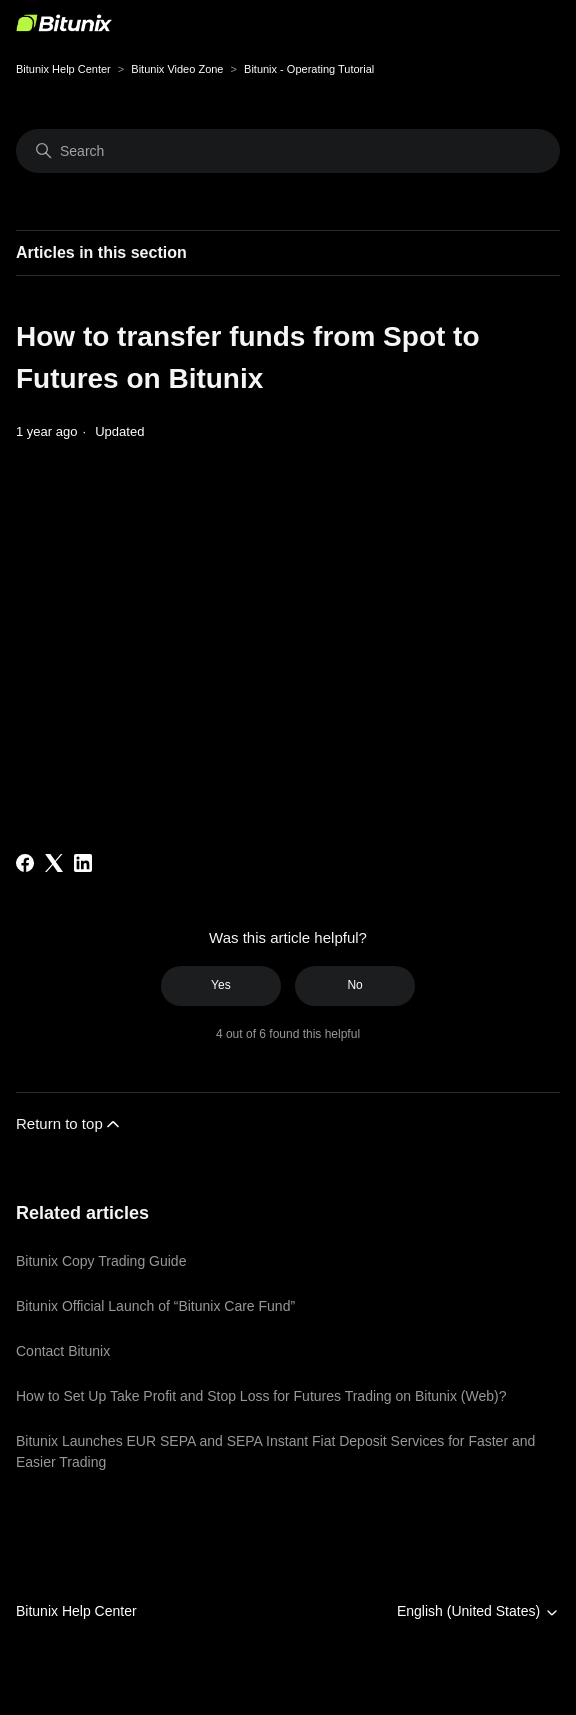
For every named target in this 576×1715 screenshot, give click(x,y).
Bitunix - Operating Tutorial (309, 69)
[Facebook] (25, 863)
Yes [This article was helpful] (221, 985)
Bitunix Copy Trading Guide (101, 1261)
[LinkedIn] (83, 863)
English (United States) (478, 1611)
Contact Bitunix (63, 1351)
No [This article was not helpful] (354, 985)
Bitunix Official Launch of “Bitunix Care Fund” (155, 1306)
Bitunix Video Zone (177, 69)
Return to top (69, 1124)
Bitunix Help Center (63, 69)
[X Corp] (54, 863)
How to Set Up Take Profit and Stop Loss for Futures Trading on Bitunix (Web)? (261, 1396)
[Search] (288, 151)
